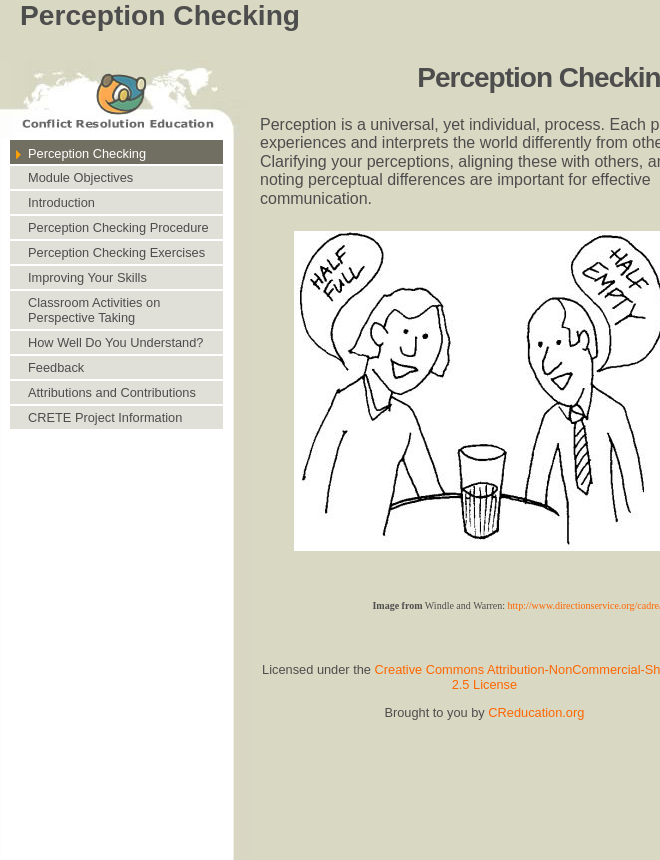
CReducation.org (536, 712)
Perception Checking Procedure (118, 227)
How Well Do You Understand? (115, 342)
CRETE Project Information (105, 417)
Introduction (61, 202)
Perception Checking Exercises (116, 252)
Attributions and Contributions (112, 392)
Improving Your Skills (87, 277)
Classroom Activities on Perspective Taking (94, 310)
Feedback (56, 367)
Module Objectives (80, 177)
